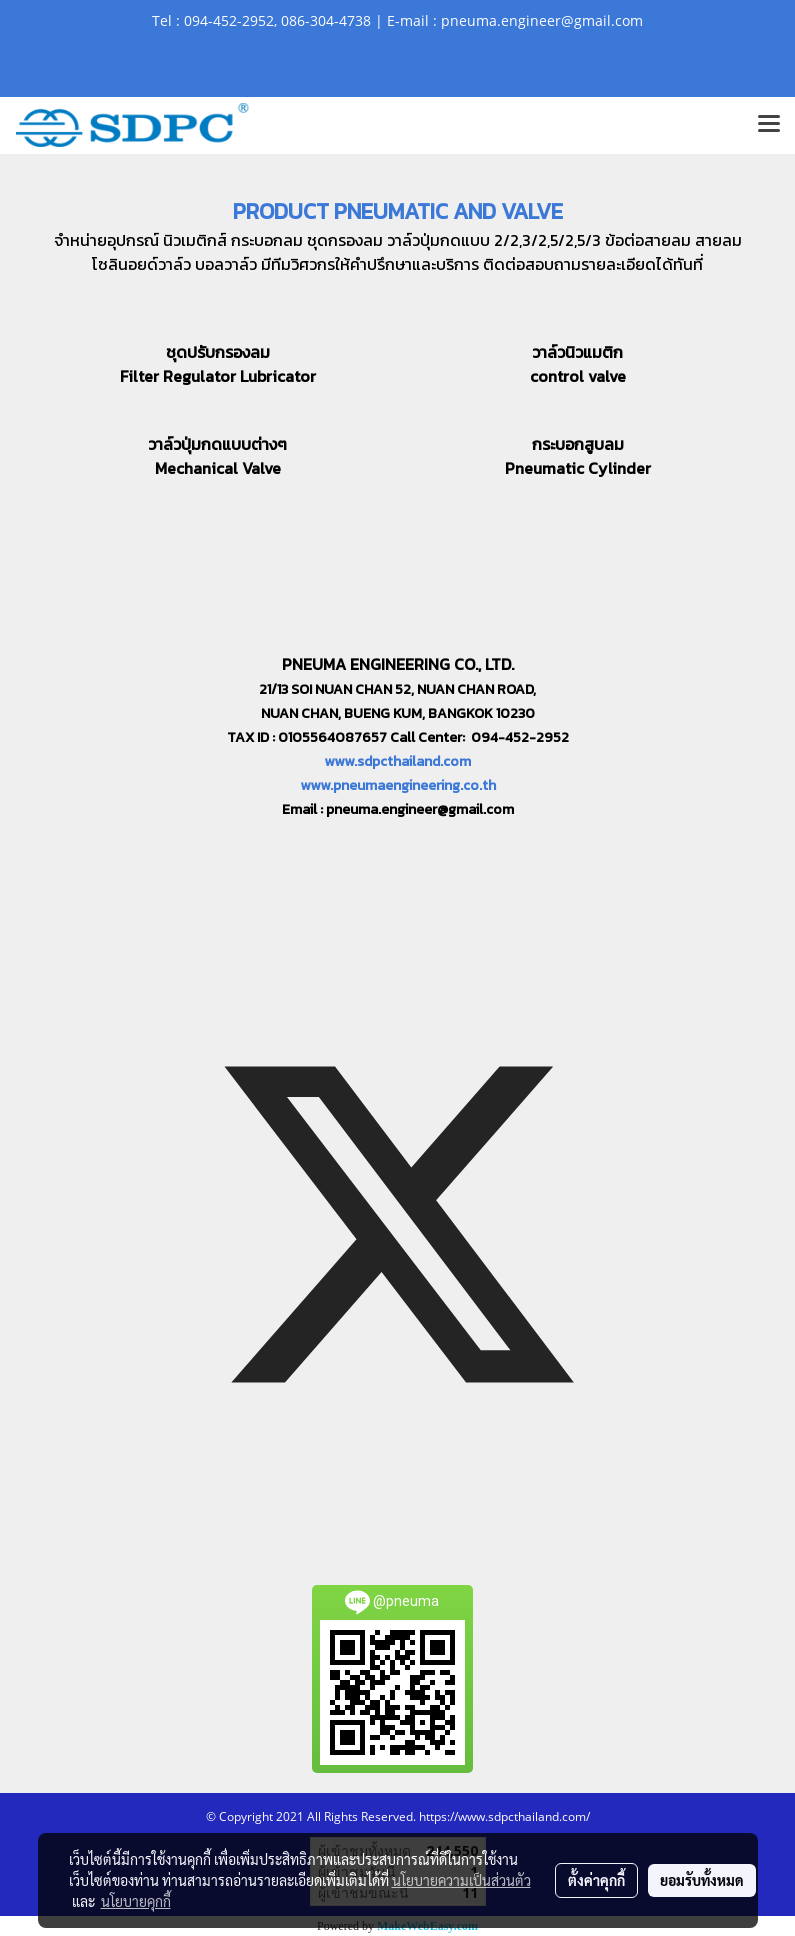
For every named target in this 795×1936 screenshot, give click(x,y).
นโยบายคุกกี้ (136, 1901)
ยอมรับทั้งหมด (702, 1880)
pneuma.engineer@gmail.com (420, 809)
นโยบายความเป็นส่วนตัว (461, 1880)
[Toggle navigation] (769, 125)
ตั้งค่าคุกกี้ (596, 1880)
